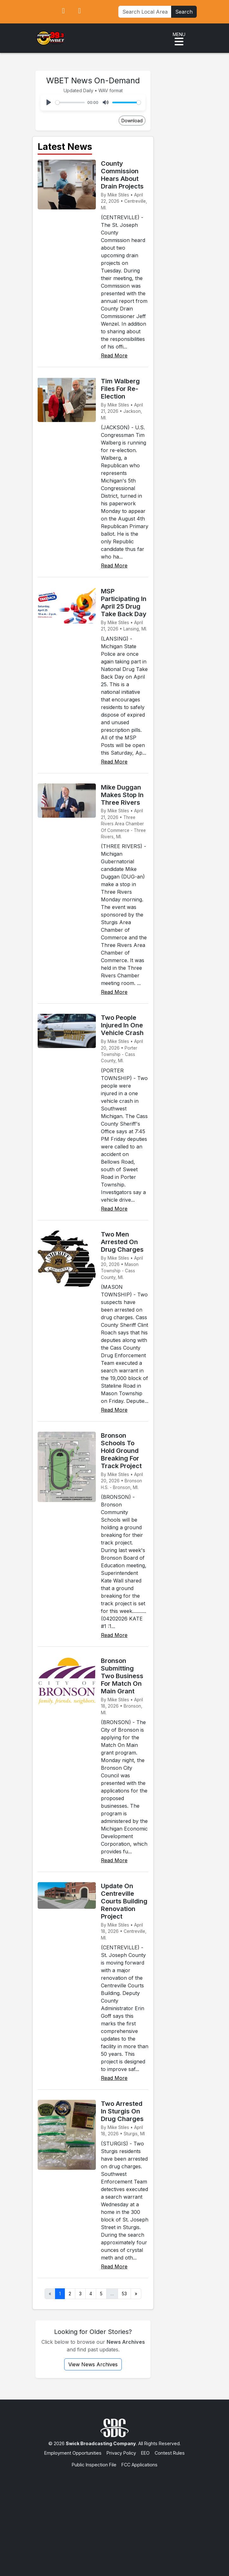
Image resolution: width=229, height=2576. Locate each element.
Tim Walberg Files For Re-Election (120, 388)
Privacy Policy (121, 2453)
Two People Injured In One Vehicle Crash (122, 1025)
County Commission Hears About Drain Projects (122, 175)
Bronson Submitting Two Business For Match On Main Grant (122, 1676)
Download (132, 120)
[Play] (49, 102)
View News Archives (93, 2364)
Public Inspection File (94, 2464)
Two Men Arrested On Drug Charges (122, 1241)
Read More (114, 355)
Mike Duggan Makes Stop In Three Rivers (122, 794)
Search (184, 12)
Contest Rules (170, 2453)
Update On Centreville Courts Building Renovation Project (124, 1901)
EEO (145, 2453)
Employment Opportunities (73, 2453)
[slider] (70, 102)
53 (124, 2293)
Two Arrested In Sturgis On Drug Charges (122, 2111)
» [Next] (136, 2293)
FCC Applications (139, 2464)
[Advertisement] (114, 2515)
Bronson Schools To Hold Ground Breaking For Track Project (121, 1451)
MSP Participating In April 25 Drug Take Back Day (123, 602)
